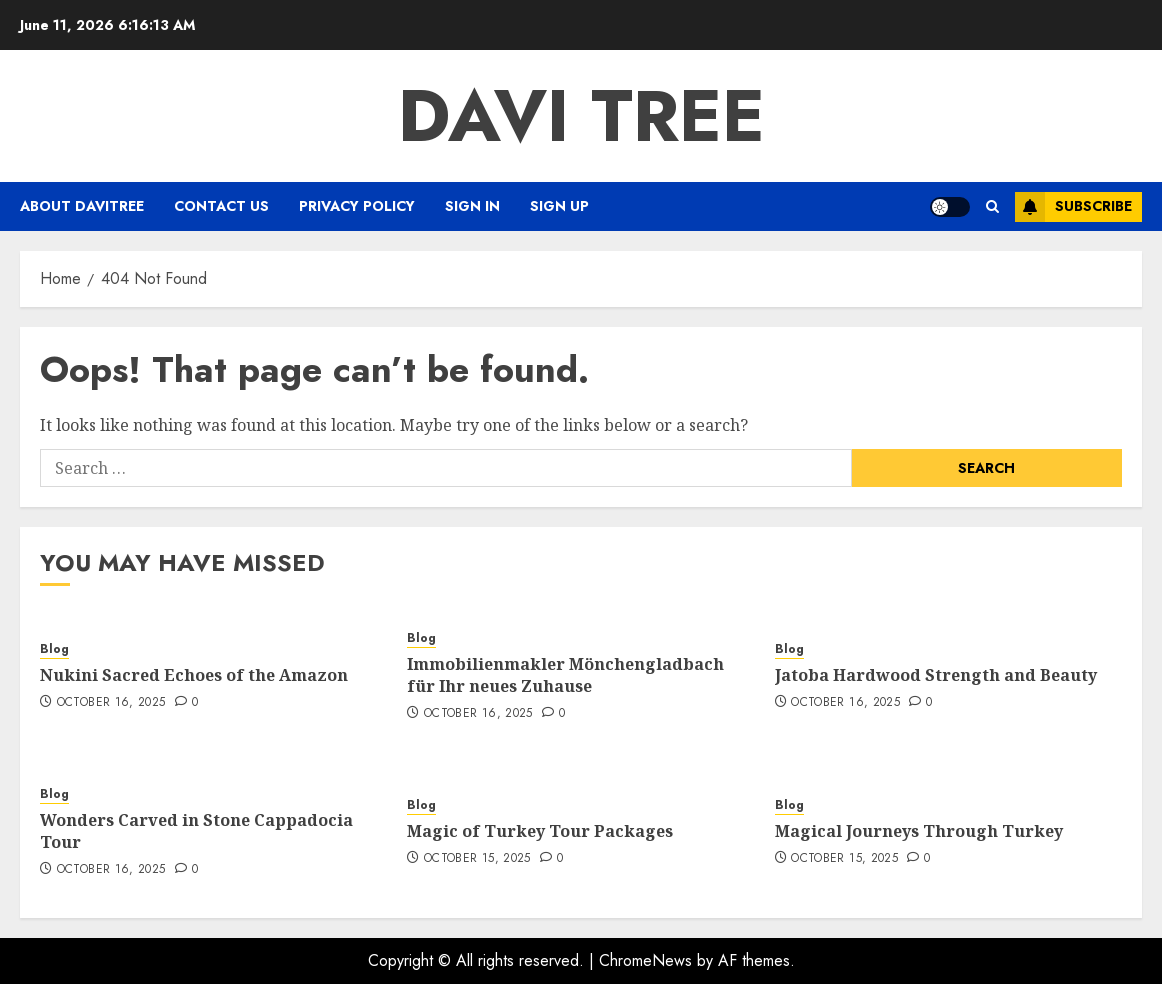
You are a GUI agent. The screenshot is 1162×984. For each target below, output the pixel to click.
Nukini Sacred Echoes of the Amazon (194, 675)
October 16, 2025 (111, 703)
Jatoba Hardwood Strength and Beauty (936, 675)
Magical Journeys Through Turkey (919, 831)
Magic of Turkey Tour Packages (540, 831)
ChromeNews (645, 960)
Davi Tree (581, 116)
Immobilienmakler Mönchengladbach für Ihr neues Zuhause (565, 675)
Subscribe (1073, 207)
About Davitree (82, 206)
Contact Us (221, 206)
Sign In (472, 206)
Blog (54, 649)
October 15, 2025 (477, 859)
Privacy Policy (357, 206)
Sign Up (559, 206)
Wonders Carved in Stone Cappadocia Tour (196, 831)
